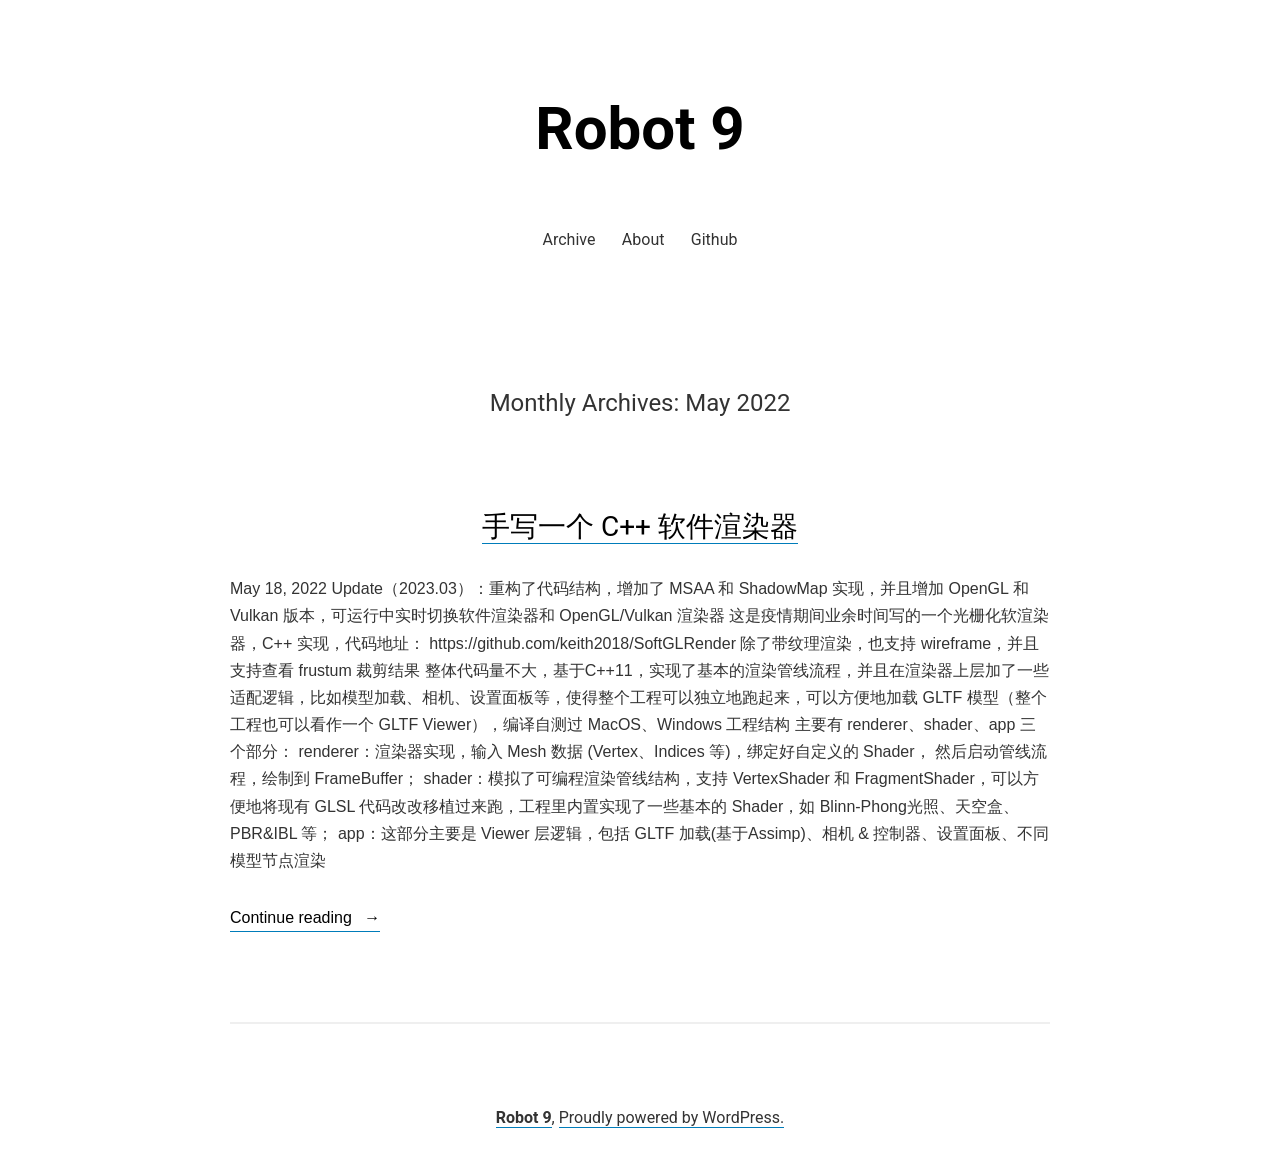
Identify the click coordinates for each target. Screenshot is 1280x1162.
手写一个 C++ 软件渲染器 (640, 526)
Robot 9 (640, 128)
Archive (569, 239)
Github (714, 239)
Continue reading (305, 918)
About (643, 239)
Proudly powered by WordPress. (672, 1117)
